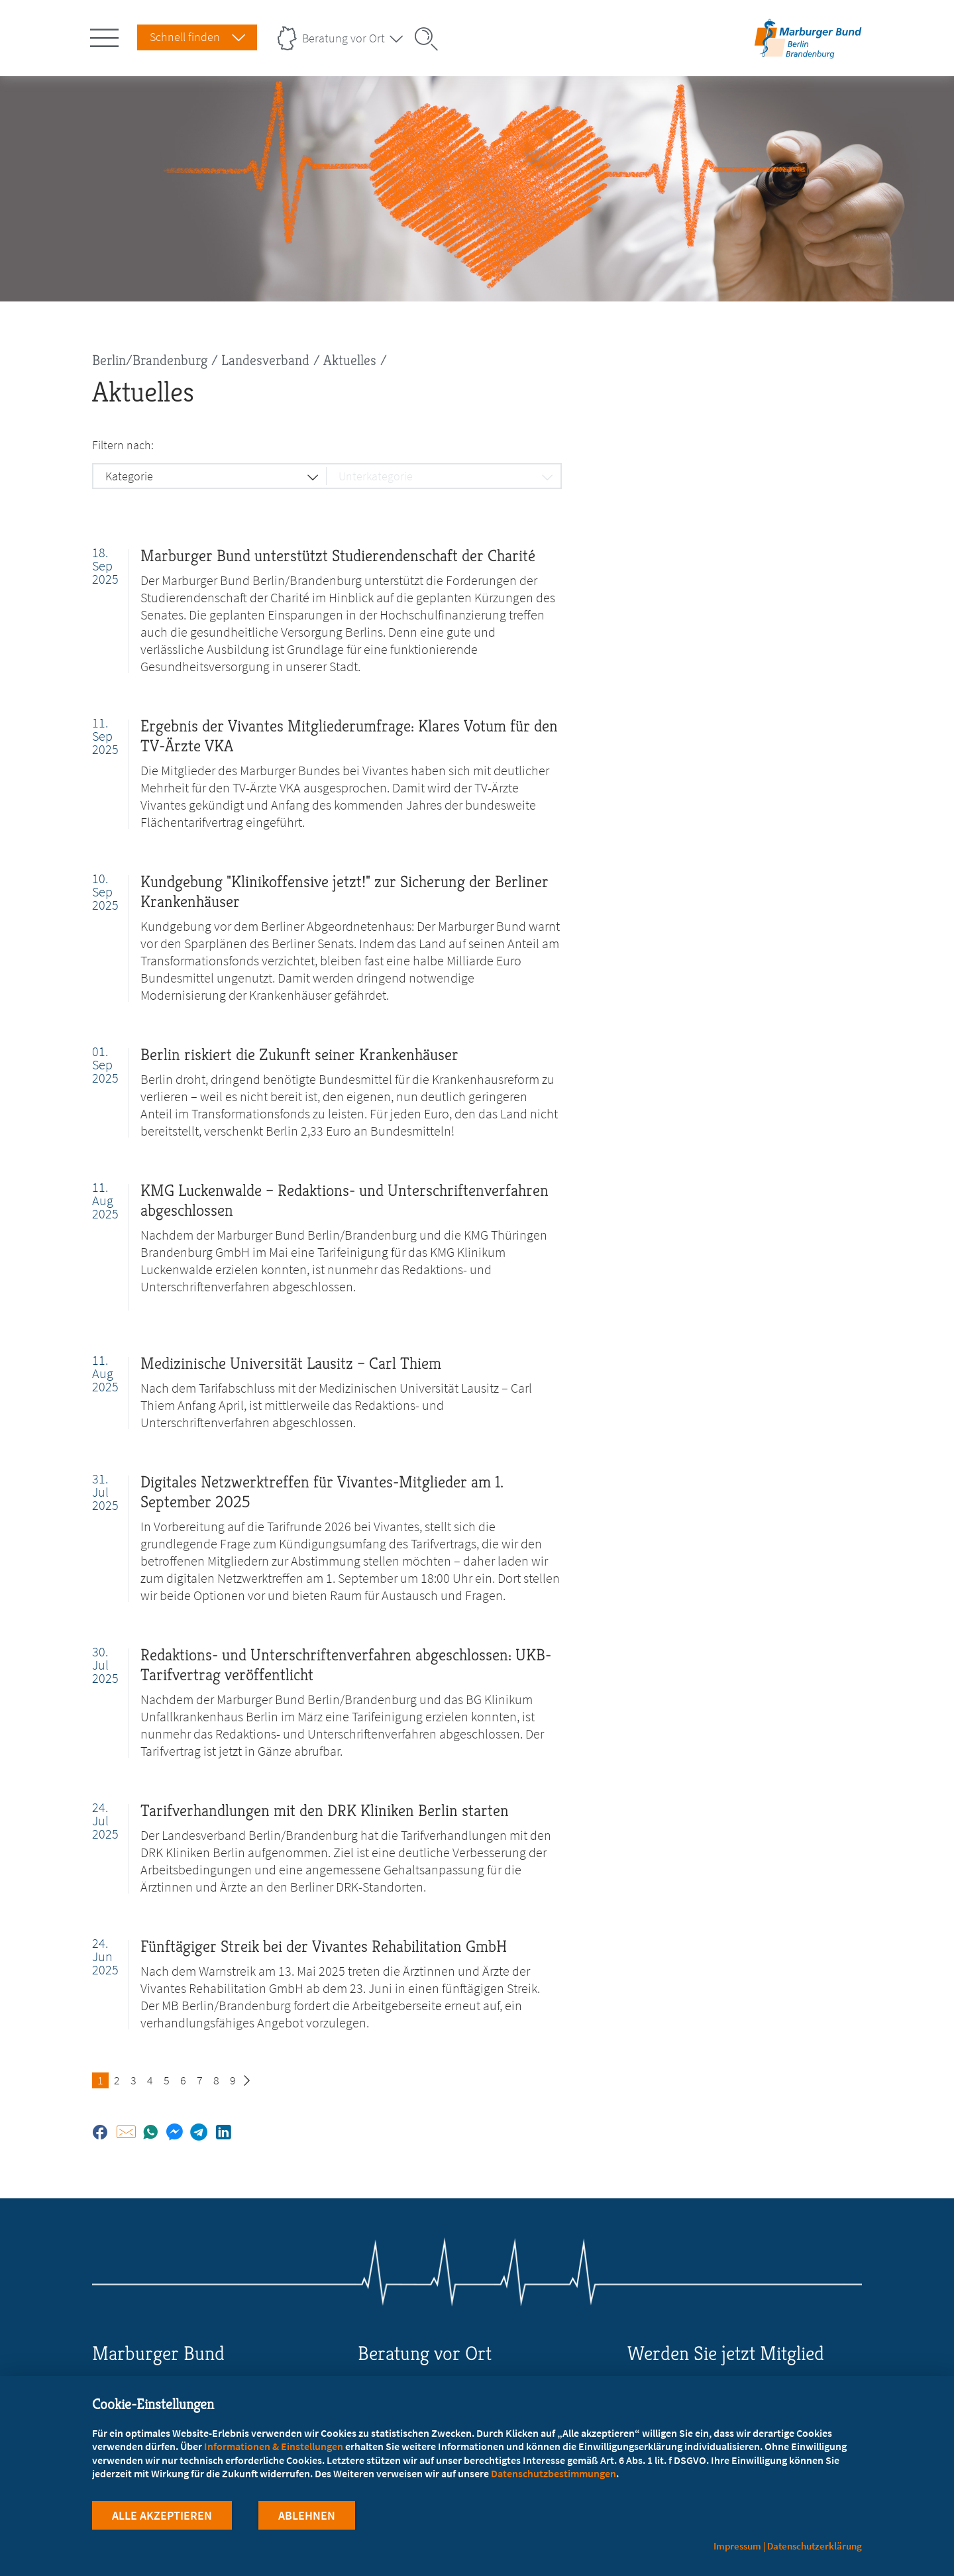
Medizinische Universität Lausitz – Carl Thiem (290, 1363)
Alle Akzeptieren (162, 2515)
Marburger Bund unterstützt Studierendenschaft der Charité (337, 555)
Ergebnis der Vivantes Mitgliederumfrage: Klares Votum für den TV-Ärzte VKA (349, 736)
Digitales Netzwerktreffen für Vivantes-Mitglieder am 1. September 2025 (322, 1492)
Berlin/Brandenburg (149, 360)
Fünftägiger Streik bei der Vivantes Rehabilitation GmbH (323, 1946)
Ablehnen (306, 2515)
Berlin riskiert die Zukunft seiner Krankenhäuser (299, 1054)
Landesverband (265, 360)
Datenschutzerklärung (814, 2546)
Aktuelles (349, 360)
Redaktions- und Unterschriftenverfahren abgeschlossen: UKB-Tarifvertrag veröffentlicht (345, 1664)
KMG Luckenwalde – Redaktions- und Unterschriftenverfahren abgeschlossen (344, 1200)
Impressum (737, 2546)
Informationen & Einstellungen (273, 2446)
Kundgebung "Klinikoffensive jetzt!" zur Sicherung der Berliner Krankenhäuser (344, 891)
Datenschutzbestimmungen (553, 2473)
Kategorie (129, 476)
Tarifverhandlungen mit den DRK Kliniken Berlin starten (324, 1810)
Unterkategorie (376, 476)
